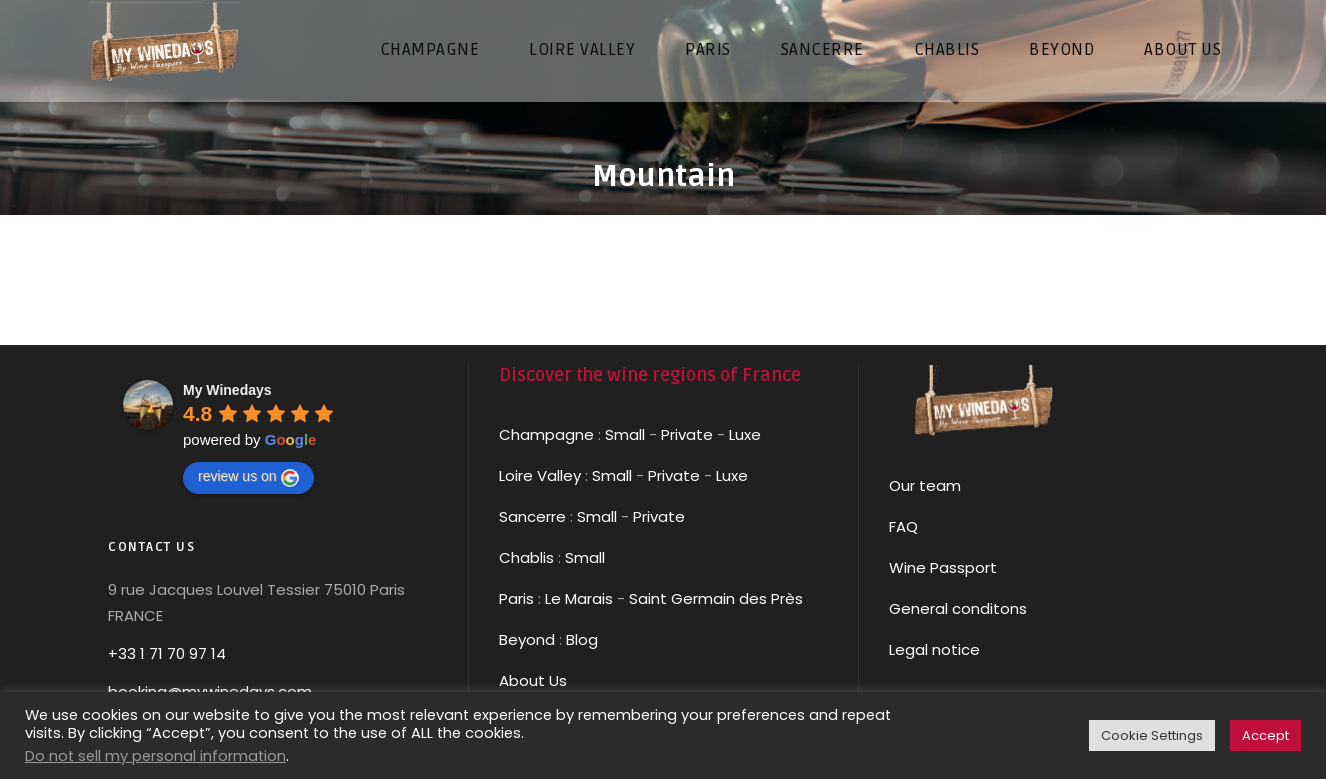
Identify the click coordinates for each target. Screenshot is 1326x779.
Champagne (546, 434)
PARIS (708, 49)
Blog (582, 639)
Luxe (745, 434)
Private (687, 434)
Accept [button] (1265, 735)
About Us (533, 680)
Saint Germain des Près (716, 598)
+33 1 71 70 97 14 (167, 653)
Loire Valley (540, 475)
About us (1182, 49)
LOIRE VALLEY (582, 49)
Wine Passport (943, 567)
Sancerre (532, 516)
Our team (925, 485)
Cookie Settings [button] (1152, 735)
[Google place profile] (227, 390)
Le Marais (577, 598)
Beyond (1061, 49)
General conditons (958, 608)
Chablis (526, 557)
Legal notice (934, 649)
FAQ (903, 526)
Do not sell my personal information (155, 756)
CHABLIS (947, 49)
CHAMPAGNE (430, 49)
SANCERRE (822, 49)
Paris (516, 598)
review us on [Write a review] (248, 477)
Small (625, 434)
